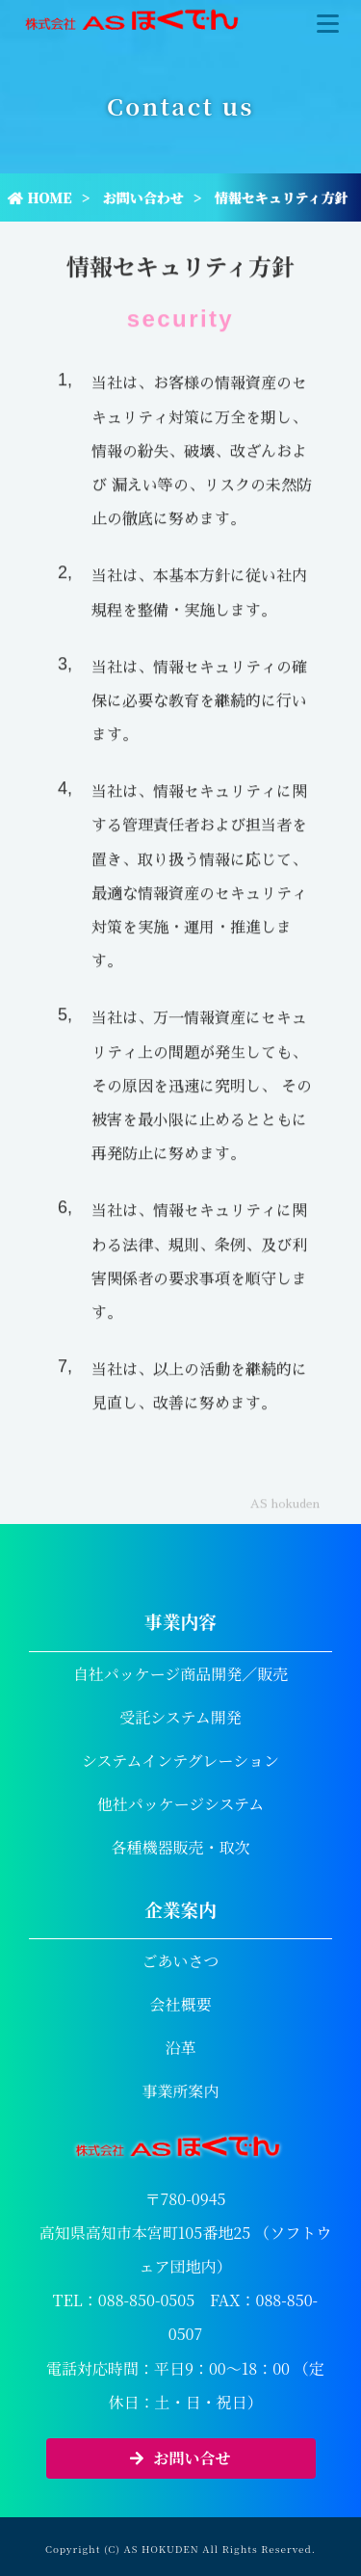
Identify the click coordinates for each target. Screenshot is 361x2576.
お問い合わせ (143, 197)
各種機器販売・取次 (180, 1847)
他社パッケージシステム (181, 1804)
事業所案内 (180, 2091)
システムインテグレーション (180, 1760)
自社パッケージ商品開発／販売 (181, 1674)
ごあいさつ (180, 1961)
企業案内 (180, 1909)
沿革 (180, 2048)
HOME (40, 197)
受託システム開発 (180, 1717)
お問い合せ (180, 2458)
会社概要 (180, 2004)
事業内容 (180, 1621)
